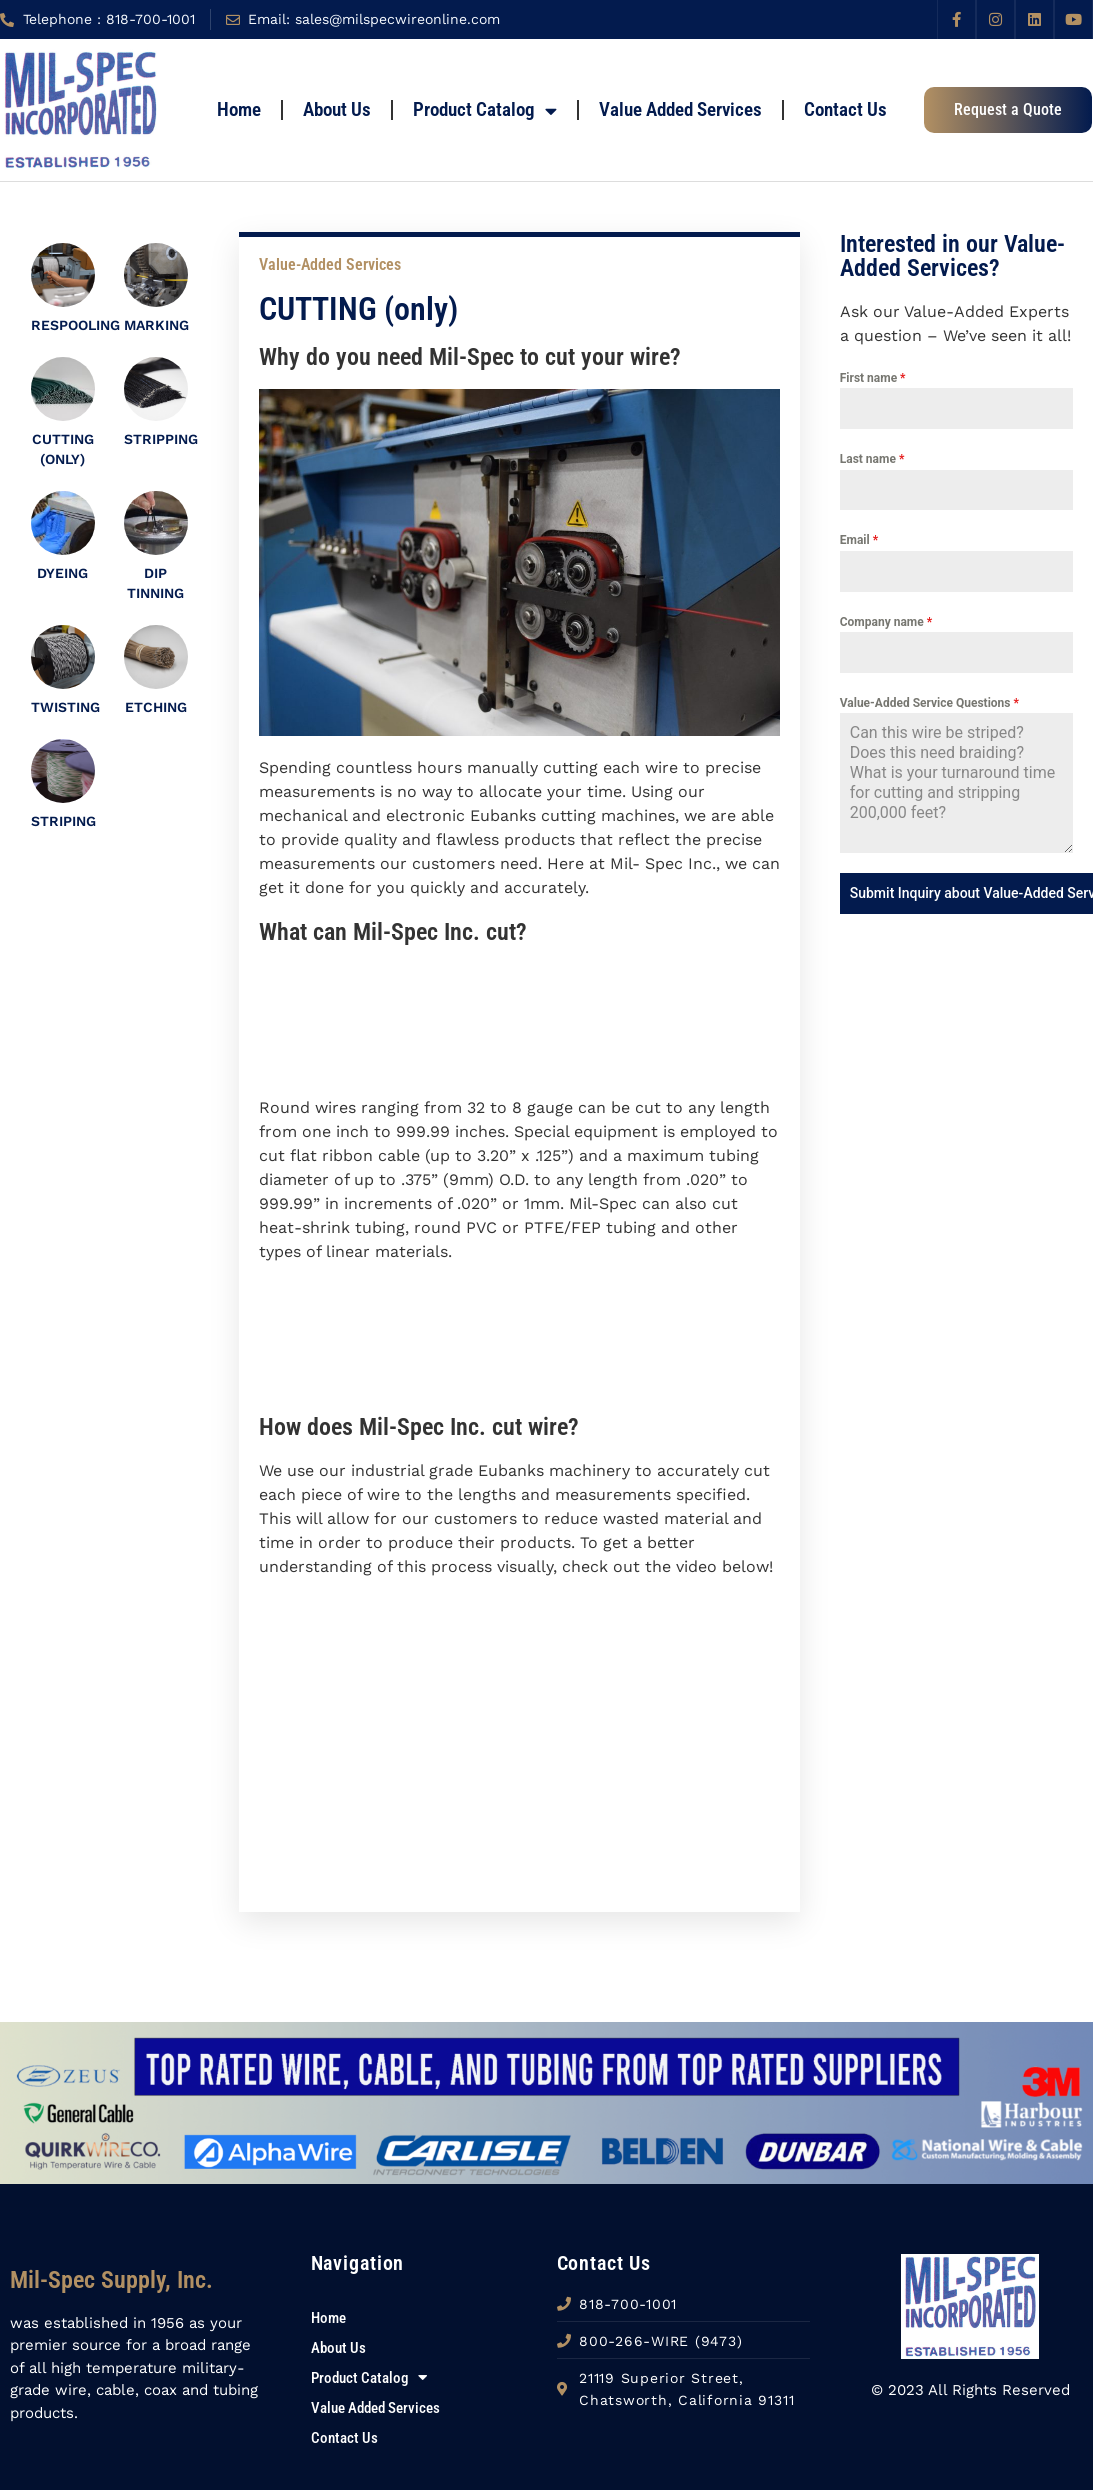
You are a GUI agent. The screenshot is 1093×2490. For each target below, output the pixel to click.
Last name (872, 459)
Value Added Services (680, 109)
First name (873, 378)
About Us (337, 109)
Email (859, 540)
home (239, 109)
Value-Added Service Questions (929, 703)
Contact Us (845, 109)
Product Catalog (485, 110)
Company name (886, 622)
